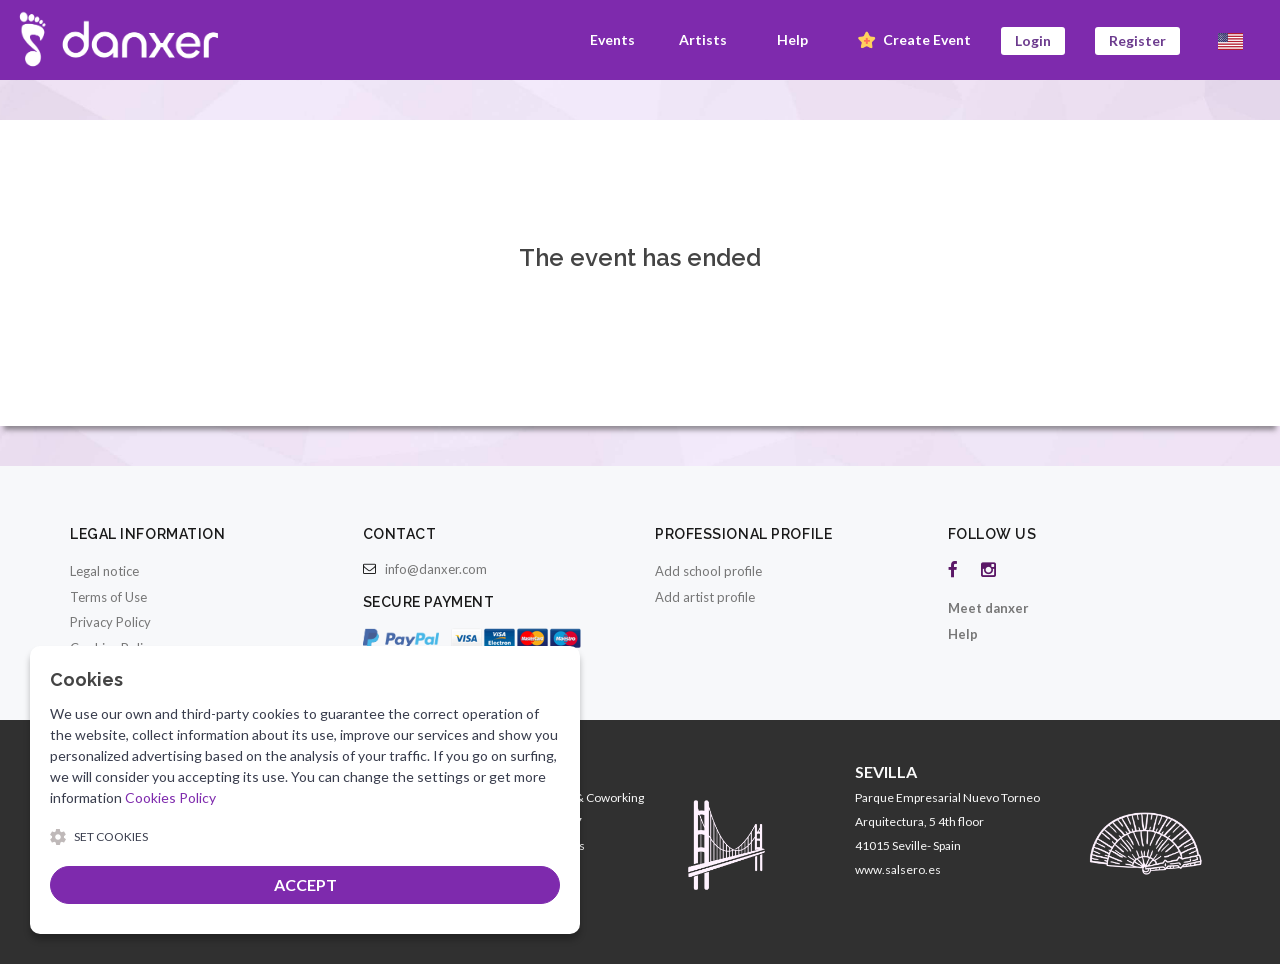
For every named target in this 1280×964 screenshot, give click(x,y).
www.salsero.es (898, 869)
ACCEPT (305, 884)
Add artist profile (705, 597)
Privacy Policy (110, 622)
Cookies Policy (170, 797)
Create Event (912, 41)
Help (792, 39)
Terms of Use (108, 597)
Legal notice (104, 571)
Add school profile (708, 571)
